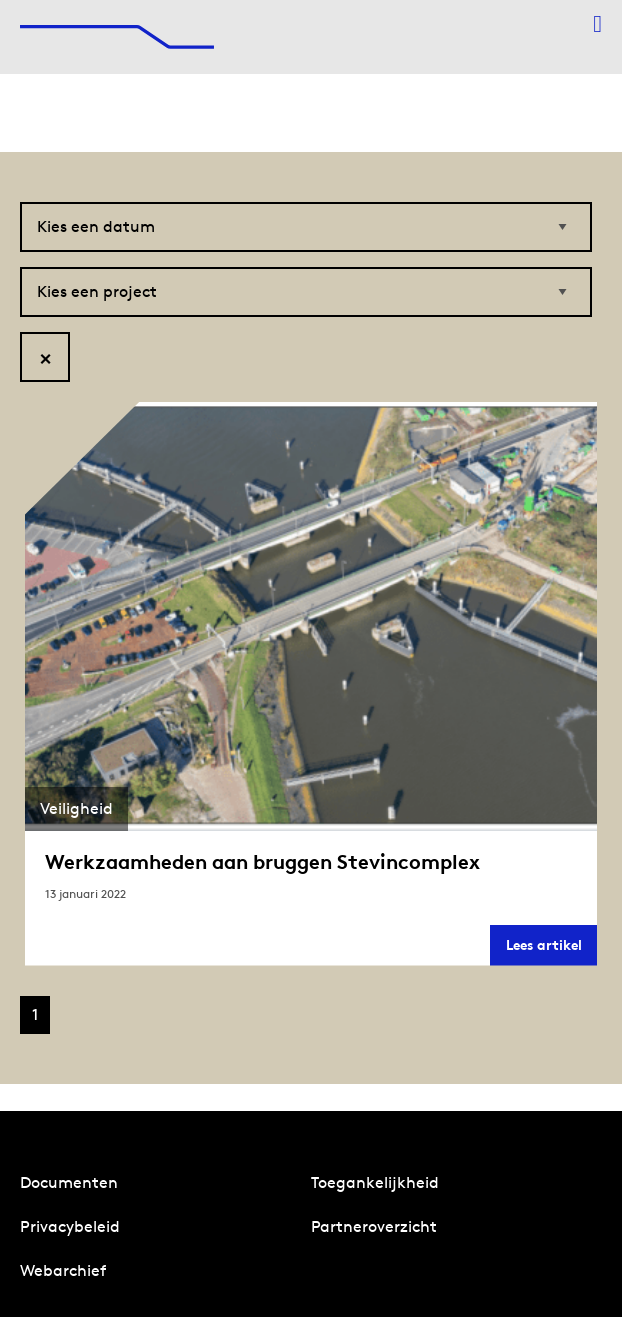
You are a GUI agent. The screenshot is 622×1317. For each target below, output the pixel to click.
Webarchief (63, 1270)
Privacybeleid (70, 1226)
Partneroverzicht (374, 1226)
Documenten (69, 1182)
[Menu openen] (597, 24)
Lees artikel (551, 950)
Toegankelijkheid (375, 1182)
